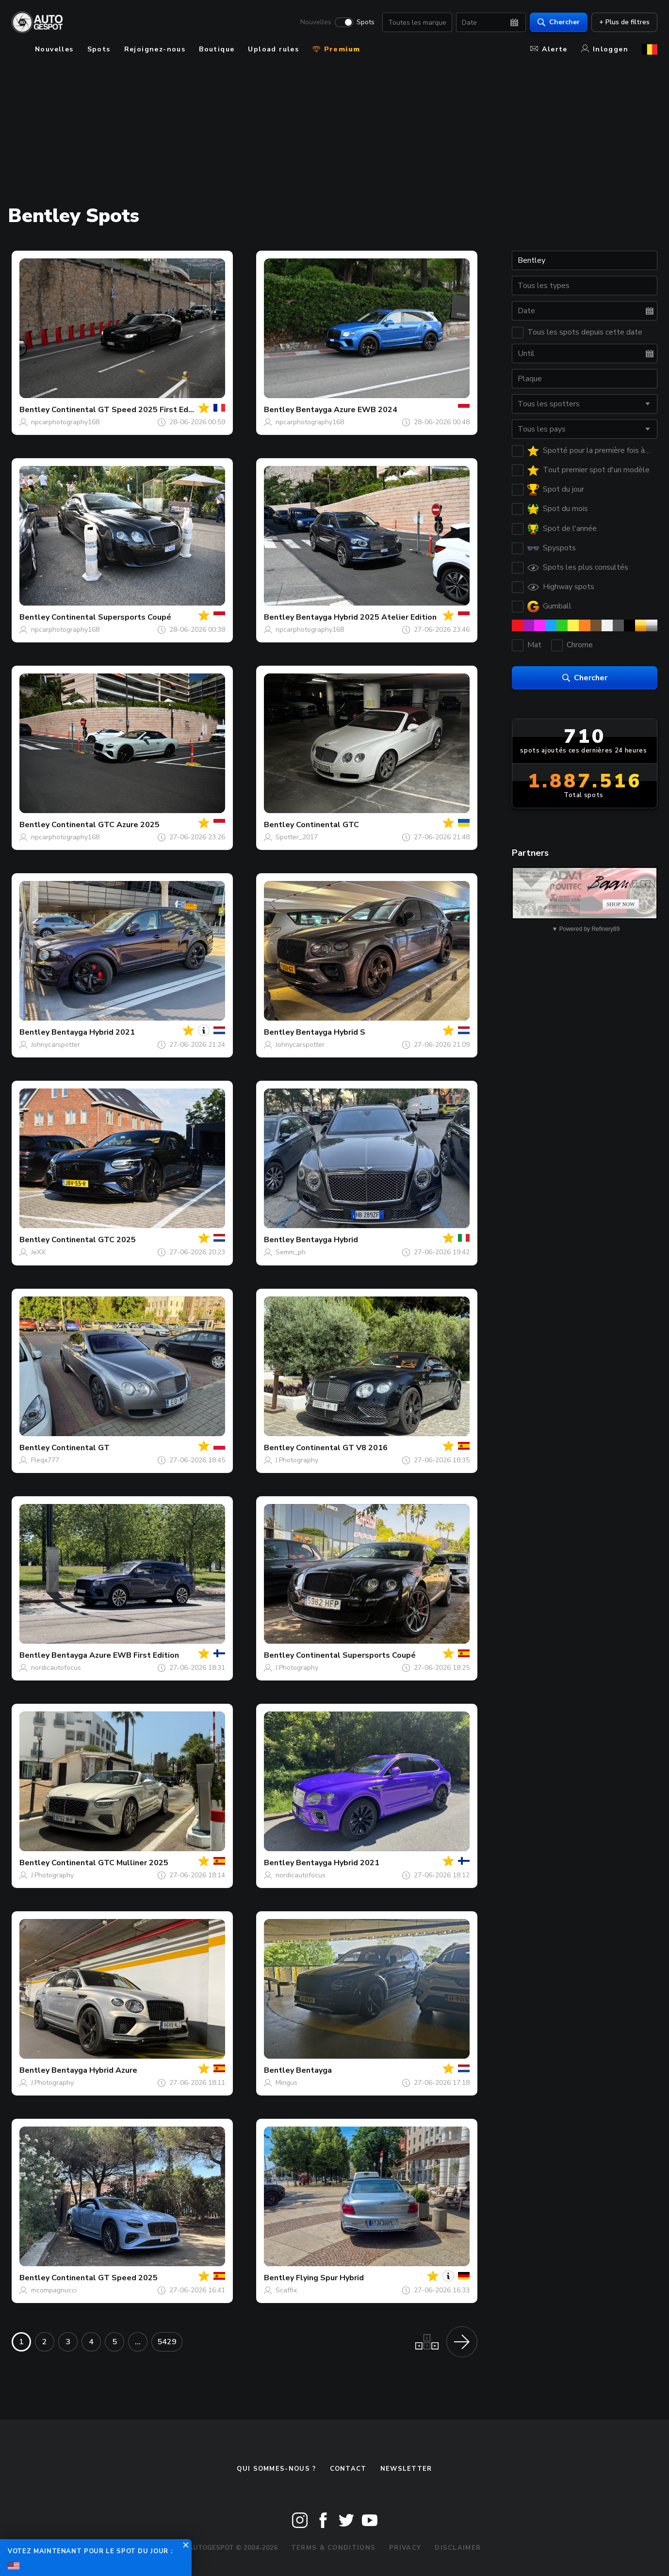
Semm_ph (291, 1252)
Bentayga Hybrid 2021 (93, 1032)
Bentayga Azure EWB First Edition (115, 1655)
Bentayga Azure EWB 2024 (346, 409)
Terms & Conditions (333, 2548)
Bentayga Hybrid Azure (94, 2070)
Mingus (286, 2082)
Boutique (216, 49)
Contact (348, 2468)
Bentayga (314, 2070)
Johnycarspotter (55, 1044)
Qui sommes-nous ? (276, 2468)
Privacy (405, 2548)
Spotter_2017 (297, 837)
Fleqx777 (45, 1460)
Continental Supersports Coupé (111, 617)
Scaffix (286, 2290)
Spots (366, 22)
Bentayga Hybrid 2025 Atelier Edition (366, 617)
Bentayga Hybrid (327, 1239)
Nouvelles (315, 22)
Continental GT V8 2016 (342, 1447)
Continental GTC (327, 824)
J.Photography (297, 1460)
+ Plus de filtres (624, 22)
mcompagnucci (54, 2290)
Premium (336, 49)
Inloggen (604, 49)
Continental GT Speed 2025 (104, 2277)
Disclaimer (458, 2548)
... (138, 2341)
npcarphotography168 (65, 422)
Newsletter (406, 2468)
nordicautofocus (56, 1667)
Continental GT (80, 1447)
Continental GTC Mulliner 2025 (109, 1862)
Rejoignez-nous (155, 49)
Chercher (559, 22)
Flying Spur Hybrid (330, 2277)
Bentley (34, 409)
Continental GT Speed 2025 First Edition (128, 409)
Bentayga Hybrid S (330, 1032)
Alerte (548, 49)
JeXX (38, 1252)
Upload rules (273, 49)
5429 (167, 2341)
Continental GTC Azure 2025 (105, 824)
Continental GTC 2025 (93, 1239)
